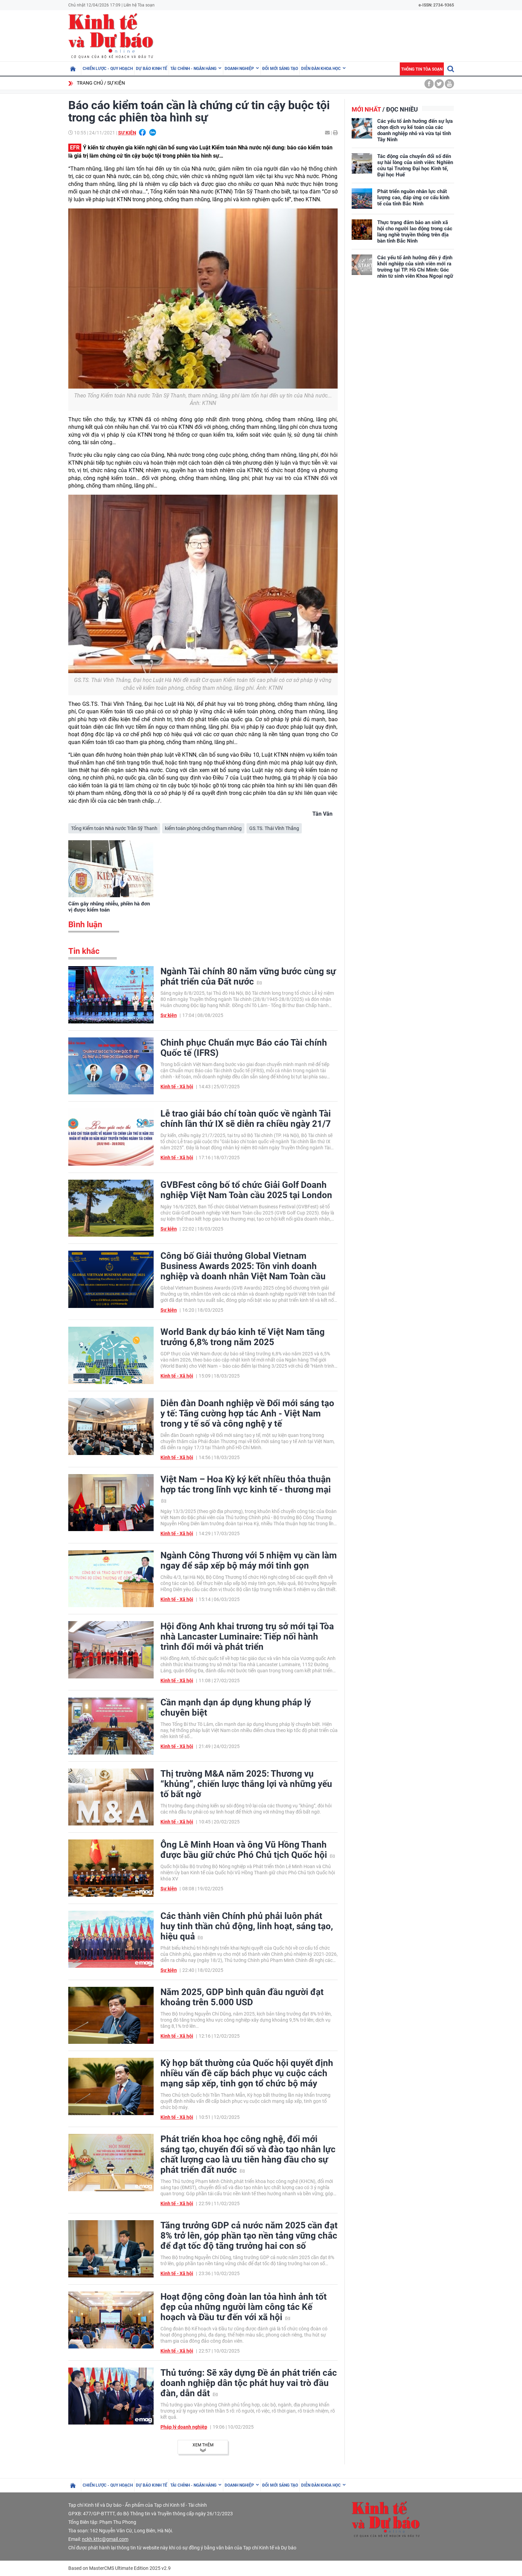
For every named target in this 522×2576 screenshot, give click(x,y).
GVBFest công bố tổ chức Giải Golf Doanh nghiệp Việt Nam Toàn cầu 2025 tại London (246, 1190)
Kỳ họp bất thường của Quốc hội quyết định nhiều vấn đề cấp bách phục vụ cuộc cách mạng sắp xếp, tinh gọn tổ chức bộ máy (246, 2073)
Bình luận (85, 924)
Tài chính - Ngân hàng (193, 68)
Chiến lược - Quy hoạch (108, 68)
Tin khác (84, 951)
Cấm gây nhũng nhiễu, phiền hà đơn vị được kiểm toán (109, 907)
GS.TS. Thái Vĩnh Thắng (274, 828)
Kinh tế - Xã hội (176, 1086)
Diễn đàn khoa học (321, 68)
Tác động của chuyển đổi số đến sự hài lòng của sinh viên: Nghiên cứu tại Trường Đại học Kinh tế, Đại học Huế (415, 165)
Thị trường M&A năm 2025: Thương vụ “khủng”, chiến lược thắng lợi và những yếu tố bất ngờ (246, 1784)
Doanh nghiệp (239, 68)
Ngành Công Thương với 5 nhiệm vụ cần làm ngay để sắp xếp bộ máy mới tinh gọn (248, 1560)
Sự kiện (116, 83)
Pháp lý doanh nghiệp (183, 2427)
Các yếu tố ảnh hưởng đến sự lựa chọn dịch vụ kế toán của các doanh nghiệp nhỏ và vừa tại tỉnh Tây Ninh (415, 130)
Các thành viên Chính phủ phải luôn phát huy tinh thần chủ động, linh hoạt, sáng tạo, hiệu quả (246, 1926)
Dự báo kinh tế (151, 68)
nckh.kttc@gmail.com (105, 2539)
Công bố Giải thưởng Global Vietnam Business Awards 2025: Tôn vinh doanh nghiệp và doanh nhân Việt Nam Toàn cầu (243, 1266)
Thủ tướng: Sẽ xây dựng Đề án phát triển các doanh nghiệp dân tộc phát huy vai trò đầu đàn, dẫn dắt (248, 2383)
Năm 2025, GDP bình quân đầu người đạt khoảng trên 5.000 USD (242, 1997)
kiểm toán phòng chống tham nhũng (203, 828)
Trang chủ (90, 83)
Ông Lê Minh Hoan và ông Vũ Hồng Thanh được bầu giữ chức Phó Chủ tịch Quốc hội (247, 1849)
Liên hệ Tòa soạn (139, 5)
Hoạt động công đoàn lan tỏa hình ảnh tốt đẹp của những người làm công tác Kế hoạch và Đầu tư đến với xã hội (243, 2306)
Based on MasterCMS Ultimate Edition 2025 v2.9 (119, 2568)
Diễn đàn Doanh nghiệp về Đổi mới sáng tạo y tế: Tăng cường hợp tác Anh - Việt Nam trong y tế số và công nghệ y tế (247, 1413)
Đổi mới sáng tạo (280, 68)
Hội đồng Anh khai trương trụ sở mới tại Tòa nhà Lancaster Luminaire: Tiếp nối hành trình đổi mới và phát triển (247, 1636)
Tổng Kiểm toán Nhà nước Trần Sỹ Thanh (114, 828)
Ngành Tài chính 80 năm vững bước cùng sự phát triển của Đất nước (248, 976)
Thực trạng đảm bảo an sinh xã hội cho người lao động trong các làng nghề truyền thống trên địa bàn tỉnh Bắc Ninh (414, 231)
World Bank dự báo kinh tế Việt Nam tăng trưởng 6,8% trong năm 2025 (242, 1337)
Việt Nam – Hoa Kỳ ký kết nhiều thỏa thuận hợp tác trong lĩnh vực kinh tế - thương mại (245, 1488)
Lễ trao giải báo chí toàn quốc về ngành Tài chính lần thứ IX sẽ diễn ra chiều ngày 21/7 (245, 1118)
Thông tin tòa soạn (421, 69)
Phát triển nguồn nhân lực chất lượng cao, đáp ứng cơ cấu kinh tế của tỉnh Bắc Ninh (413, 197)
